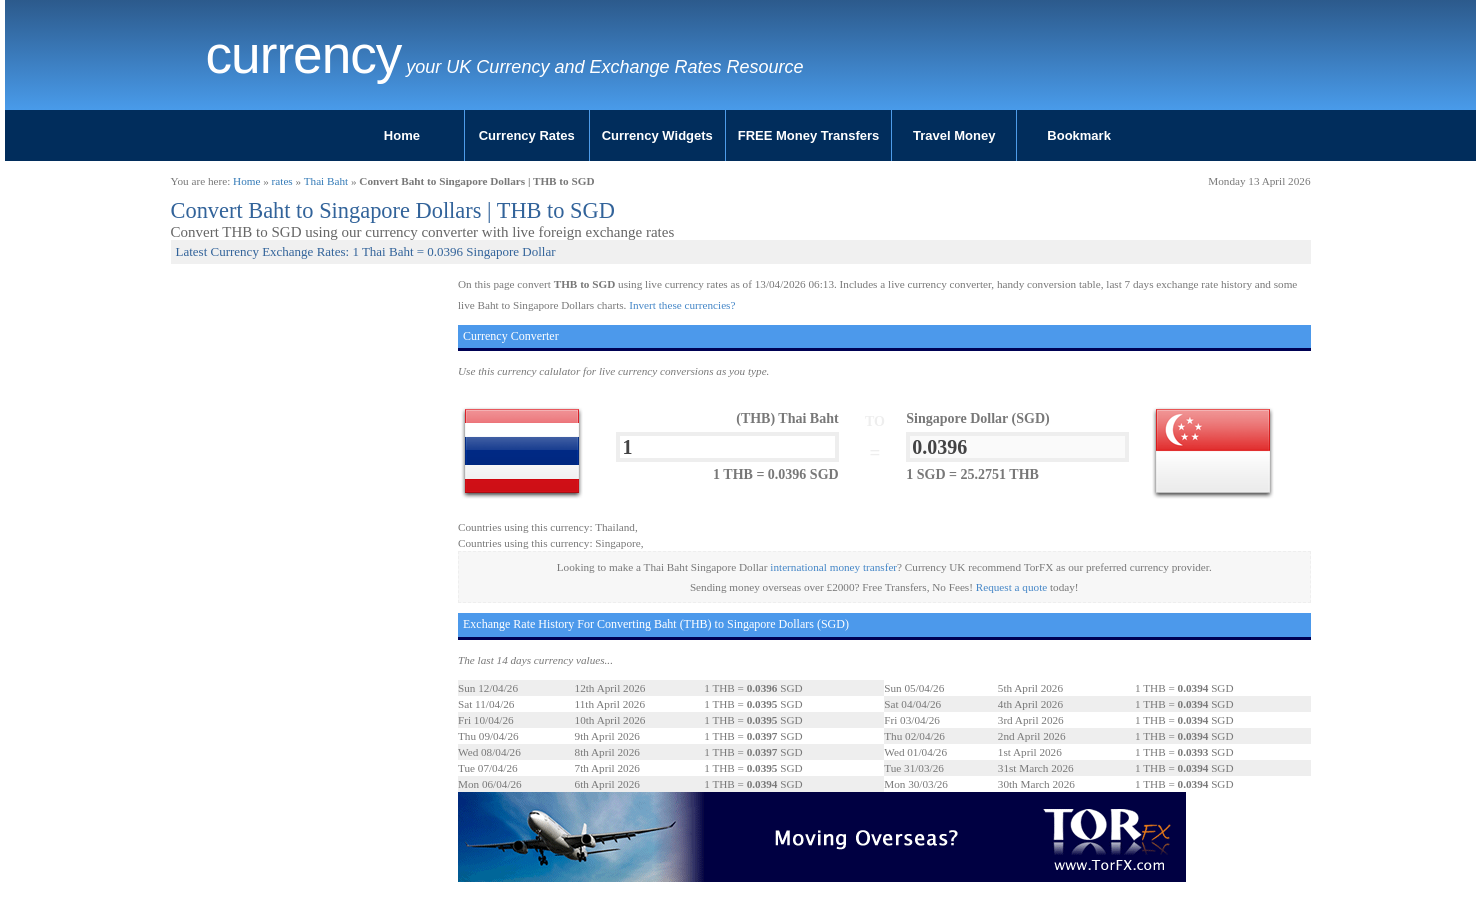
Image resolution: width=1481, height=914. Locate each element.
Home (402, 135)
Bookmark (1079, 135)
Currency (304, 55)
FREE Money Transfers (809, 135)
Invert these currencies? (682, 305)
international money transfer (833, 567)
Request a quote (1011, 587)
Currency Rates (527, 135)
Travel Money (954, 135)
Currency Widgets (657, 135)
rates (282, 181)
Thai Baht (326, 181)
